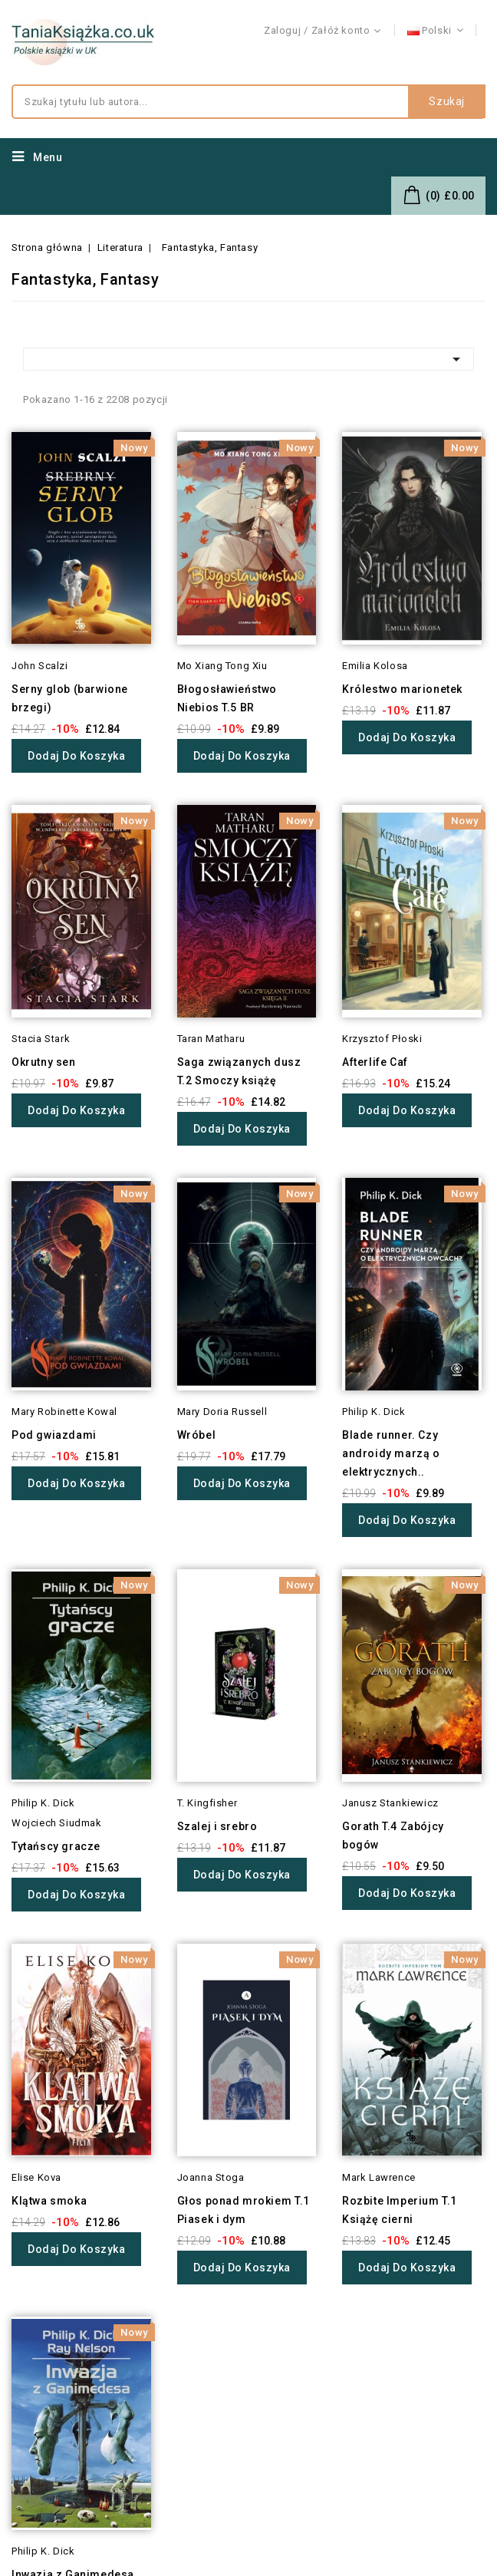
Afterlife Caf (375, 1062)
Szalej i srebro (217, 1826)
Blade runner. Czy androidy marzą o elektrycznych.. (391, 1453)
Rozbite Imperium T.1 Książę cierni (399, 2210)
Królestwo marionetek (402, 689)
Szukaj (447, 102)
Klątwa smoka (49, 2201)
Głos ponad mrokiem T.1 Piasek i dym (243, 2210)
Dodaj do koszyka (76, 756)
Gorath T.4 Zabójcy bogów (393, 1835)
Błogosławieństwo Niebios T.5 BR (227, 698)
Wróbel (196, 1435)
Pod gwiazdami (54, 1435)
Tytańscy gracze (56, 1846)
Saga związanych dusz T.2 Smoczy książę (239, 1071)
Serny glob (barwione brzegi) (70, 698)
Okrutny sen (44, 1062)
